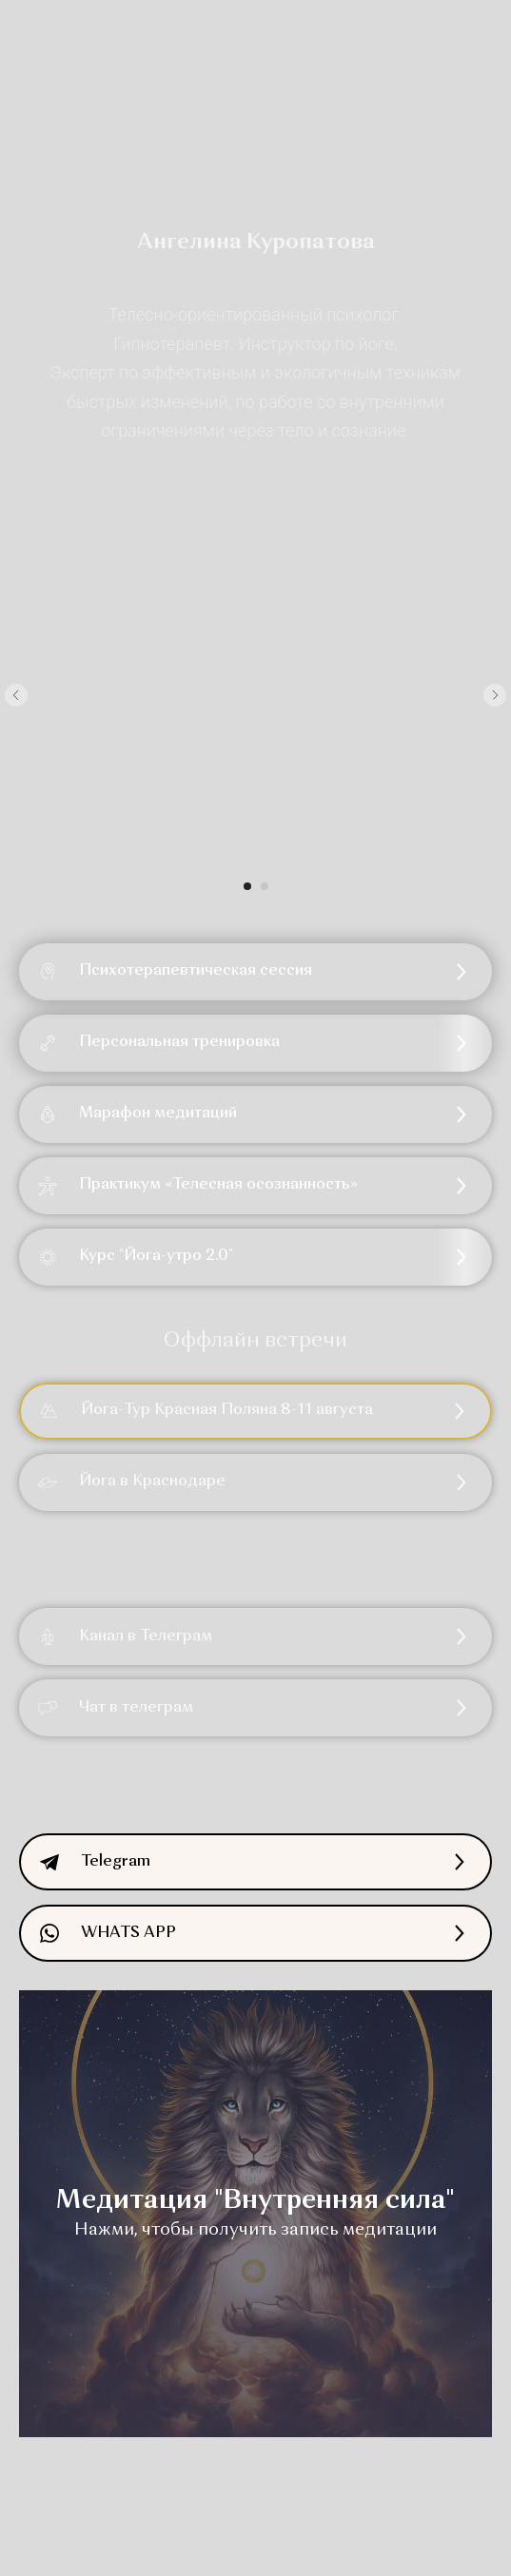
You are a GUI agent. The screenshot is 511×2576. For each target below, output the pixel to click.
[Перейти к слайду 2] (264, 886)
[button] (255, 1043)
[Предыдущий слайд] (16, 695)
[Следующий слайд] (494, 695)
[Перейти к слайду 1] (247, 886)
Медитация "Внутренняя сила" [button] (255, 2201)
